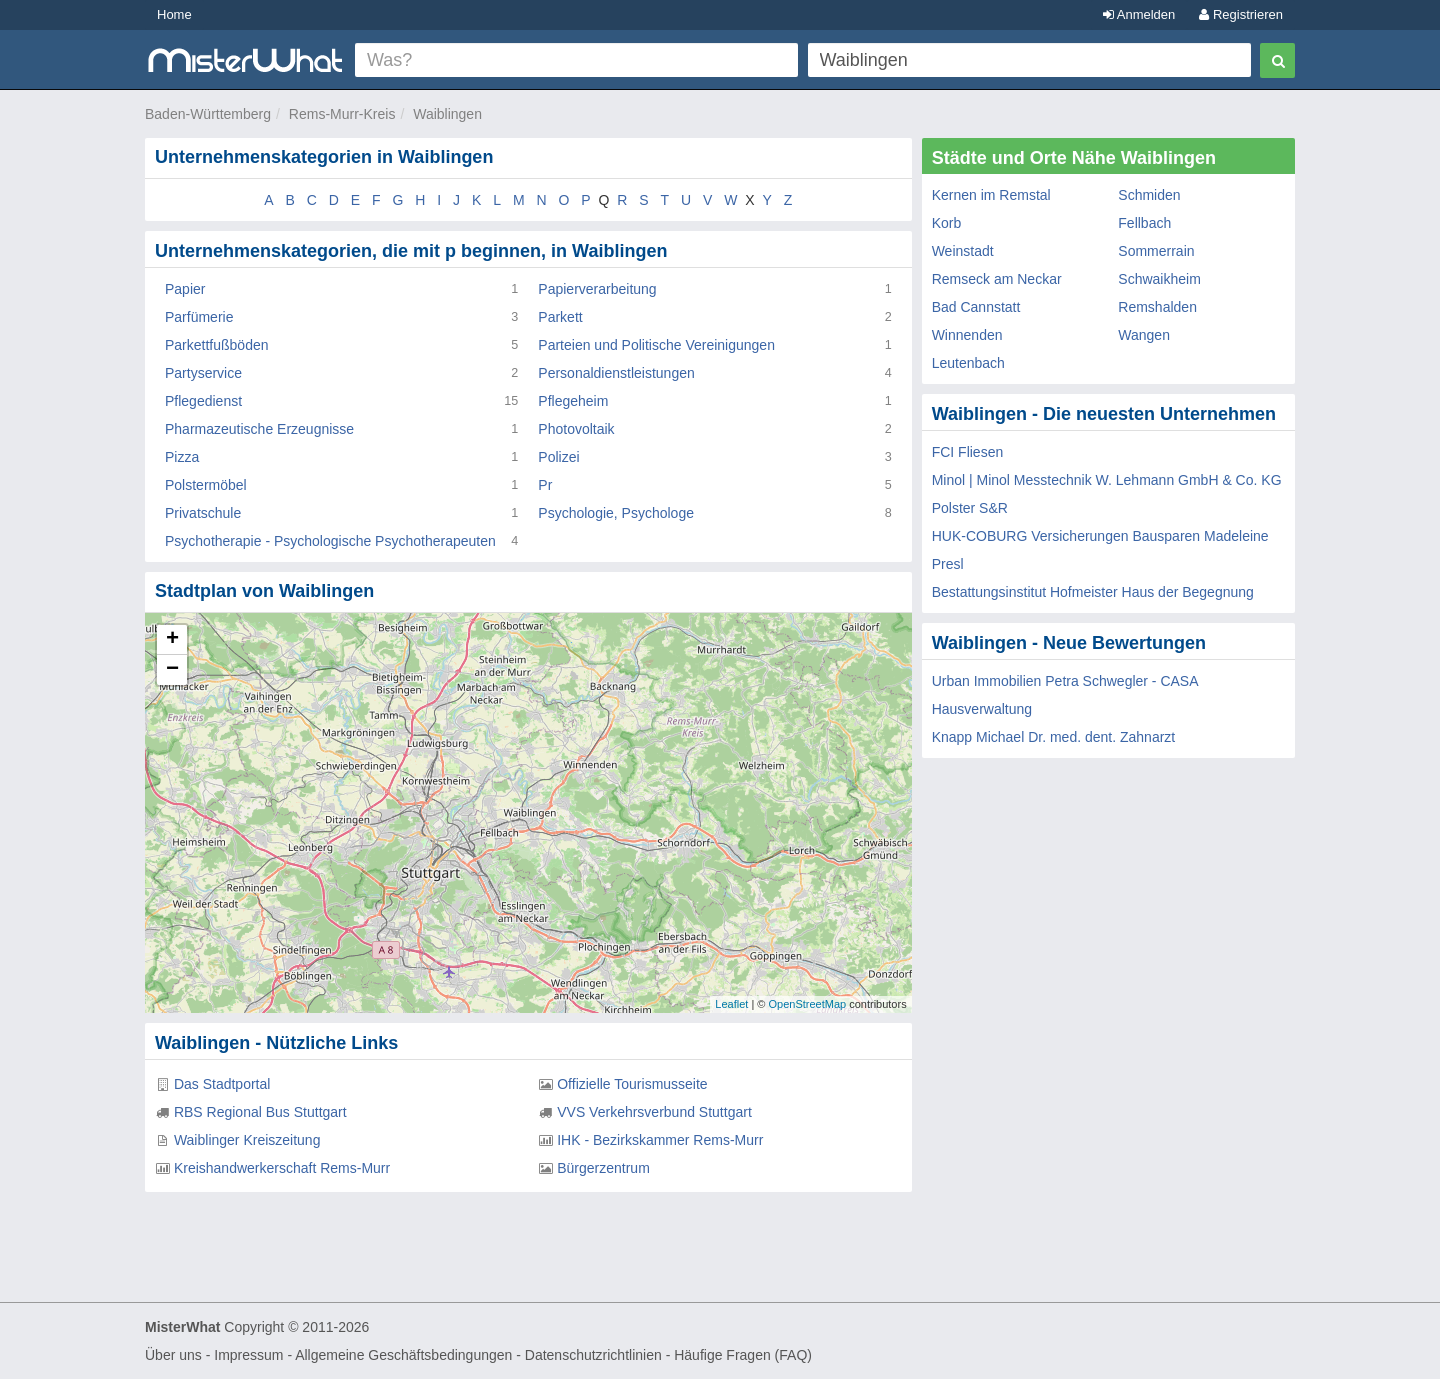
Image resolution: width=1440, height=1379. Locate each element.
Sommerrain (1156, 251)
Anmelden (1139, 14)
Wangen (1144, 335)
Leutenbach (968, 363)
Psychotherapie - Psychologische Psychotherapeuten (330, 541)
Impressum (248, 1355)
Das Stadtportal (222, 1084)
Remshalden (1157, 307)
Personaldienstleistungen (616, 373)
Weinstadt (963, 251)
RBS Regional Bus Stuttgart (260, 1112)
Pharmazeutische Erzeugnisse (259, 429)
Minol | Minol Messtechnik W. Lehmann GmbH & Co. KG (1107, 480)
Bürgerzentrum (603, 1168)
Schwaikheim (1159, 279)
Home (174, 14)
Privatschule (203, 513)
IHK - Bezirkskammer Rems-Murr (660, 1140)
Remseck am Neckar (997, 279)
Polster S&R (970, 508)
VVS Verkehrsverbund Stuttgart (654, 1112)
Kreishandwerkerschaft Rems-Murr (282, 1168)
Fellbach (1144, 223)
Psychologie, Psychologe (616, 513)
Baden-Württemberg (208, 114)
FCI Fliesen (968, 452)
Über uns (173, 1355)
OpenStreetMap (807, 1004)
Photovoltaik (576, 429)
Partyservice (203, 373)
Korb (947, 223)
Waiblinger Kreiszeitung (247, 1140)
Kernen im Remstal (991, 195)
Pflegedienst (203, 401)
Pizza (182, 457)
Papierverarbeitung (597, 289)
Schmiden (1149, 195)
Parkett (560, 317)
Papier (185, 289)
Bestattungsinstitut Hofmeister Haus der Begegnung (1093, 592)
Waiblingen (447, 114)
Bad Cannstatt (976, 307)
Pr (545, 485)
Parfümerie (199, 317)
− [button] (172, 670)
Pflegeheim (573, 401)
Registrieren (1241, 14)
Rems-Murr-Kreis (342, 114)
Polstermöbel (206, 485)
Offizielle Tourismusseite (632, 1084)
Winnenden (967, 335)
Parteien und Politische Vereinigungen (656, 345)
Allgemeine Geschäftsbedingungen (403, 1355)
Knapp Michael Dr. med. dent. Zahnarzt (1054, 737)
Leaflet (731, 1004)
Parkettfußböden (217, 345)
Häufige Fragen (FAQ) (743, 1355)
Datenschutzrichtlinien (593, 1355)
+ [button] (172, 640)
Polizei (558, 457)
